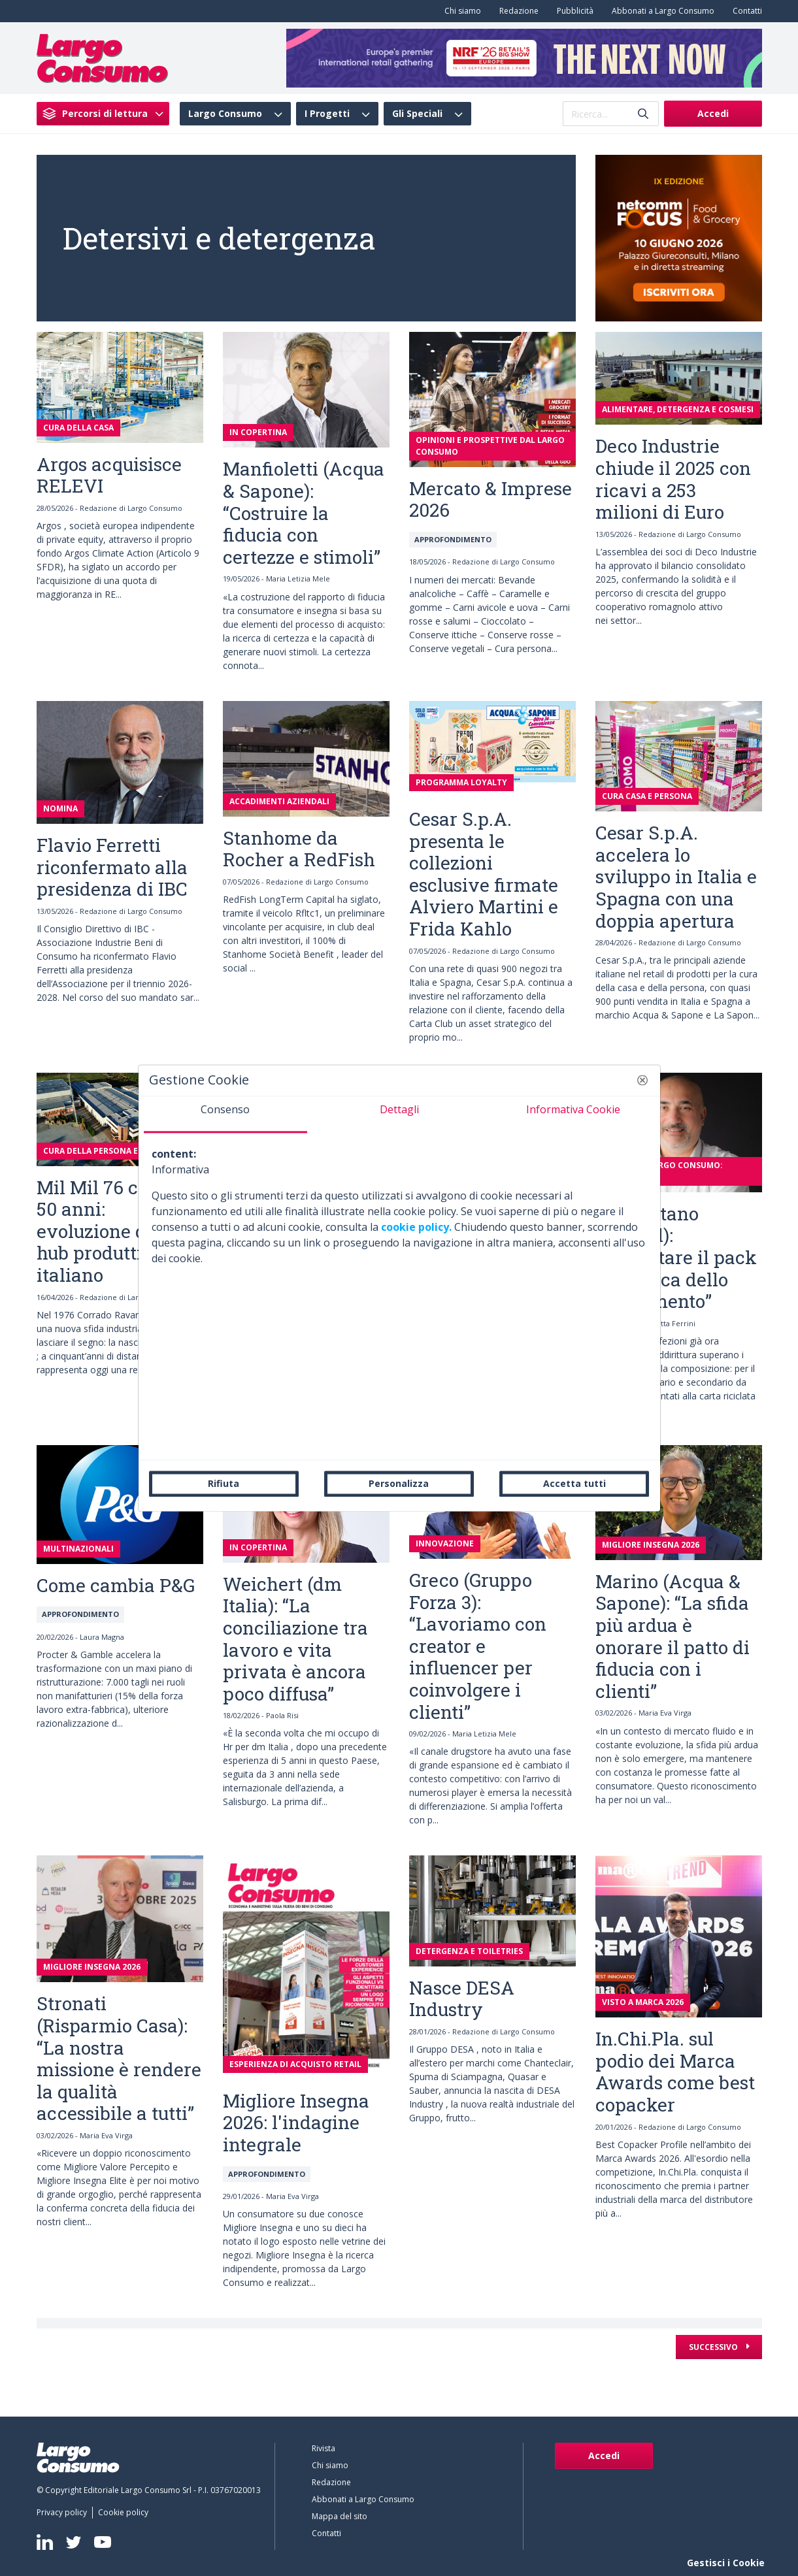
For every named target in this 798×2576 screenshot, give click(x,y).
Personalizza (399, 1483)
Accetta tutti (574, 1483)
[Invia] (643, 114)
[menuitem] (460, 11)
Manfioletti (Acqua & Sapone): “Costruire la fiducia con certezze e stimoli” (303, 512)
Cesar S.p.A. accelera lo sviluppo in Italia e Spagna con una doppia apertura (676, 876)
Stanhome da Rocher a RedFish (299, 849)
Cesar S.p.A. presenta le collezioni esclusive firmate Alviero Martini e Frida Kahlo (483, 874)
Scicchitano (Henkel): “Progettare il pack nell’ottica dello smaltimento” (676, 1257)
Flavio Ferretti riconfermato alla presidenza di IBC (112, 867)
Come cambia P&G (116, 1585)
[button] (642, 1079)
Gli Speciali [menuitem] (417, 114)
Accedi (713, 113)
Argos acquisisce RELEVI (109, 475)
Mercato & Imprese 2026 (490, 499)
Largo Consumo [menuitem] (225, 114)
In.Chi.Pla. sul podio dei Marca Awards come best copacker (675, 2072)
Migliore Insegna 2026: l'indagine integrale (296, 2123)
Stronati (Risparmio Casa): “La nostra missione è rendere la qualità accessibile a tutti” (119, 2058)
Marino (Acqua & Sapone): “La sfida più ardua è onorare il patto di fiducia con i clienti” (672, 1636)
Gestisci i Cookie (726, 2562)
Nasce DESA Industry (461, 1999)
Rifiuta (223, 1483)
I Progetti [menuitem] (327, 114)
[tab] (225, 1114)
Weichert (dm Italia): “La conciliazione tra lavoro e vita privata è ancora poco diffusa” (295, 1639)
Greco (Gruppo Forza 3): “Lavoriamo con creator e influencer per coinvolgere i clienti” (477, 1646)
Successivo (714, 2347)
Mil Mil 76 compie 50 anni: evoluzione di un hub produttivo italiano (114, 1231)
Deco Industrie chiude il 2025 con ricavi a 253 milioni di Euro (673, 479)
